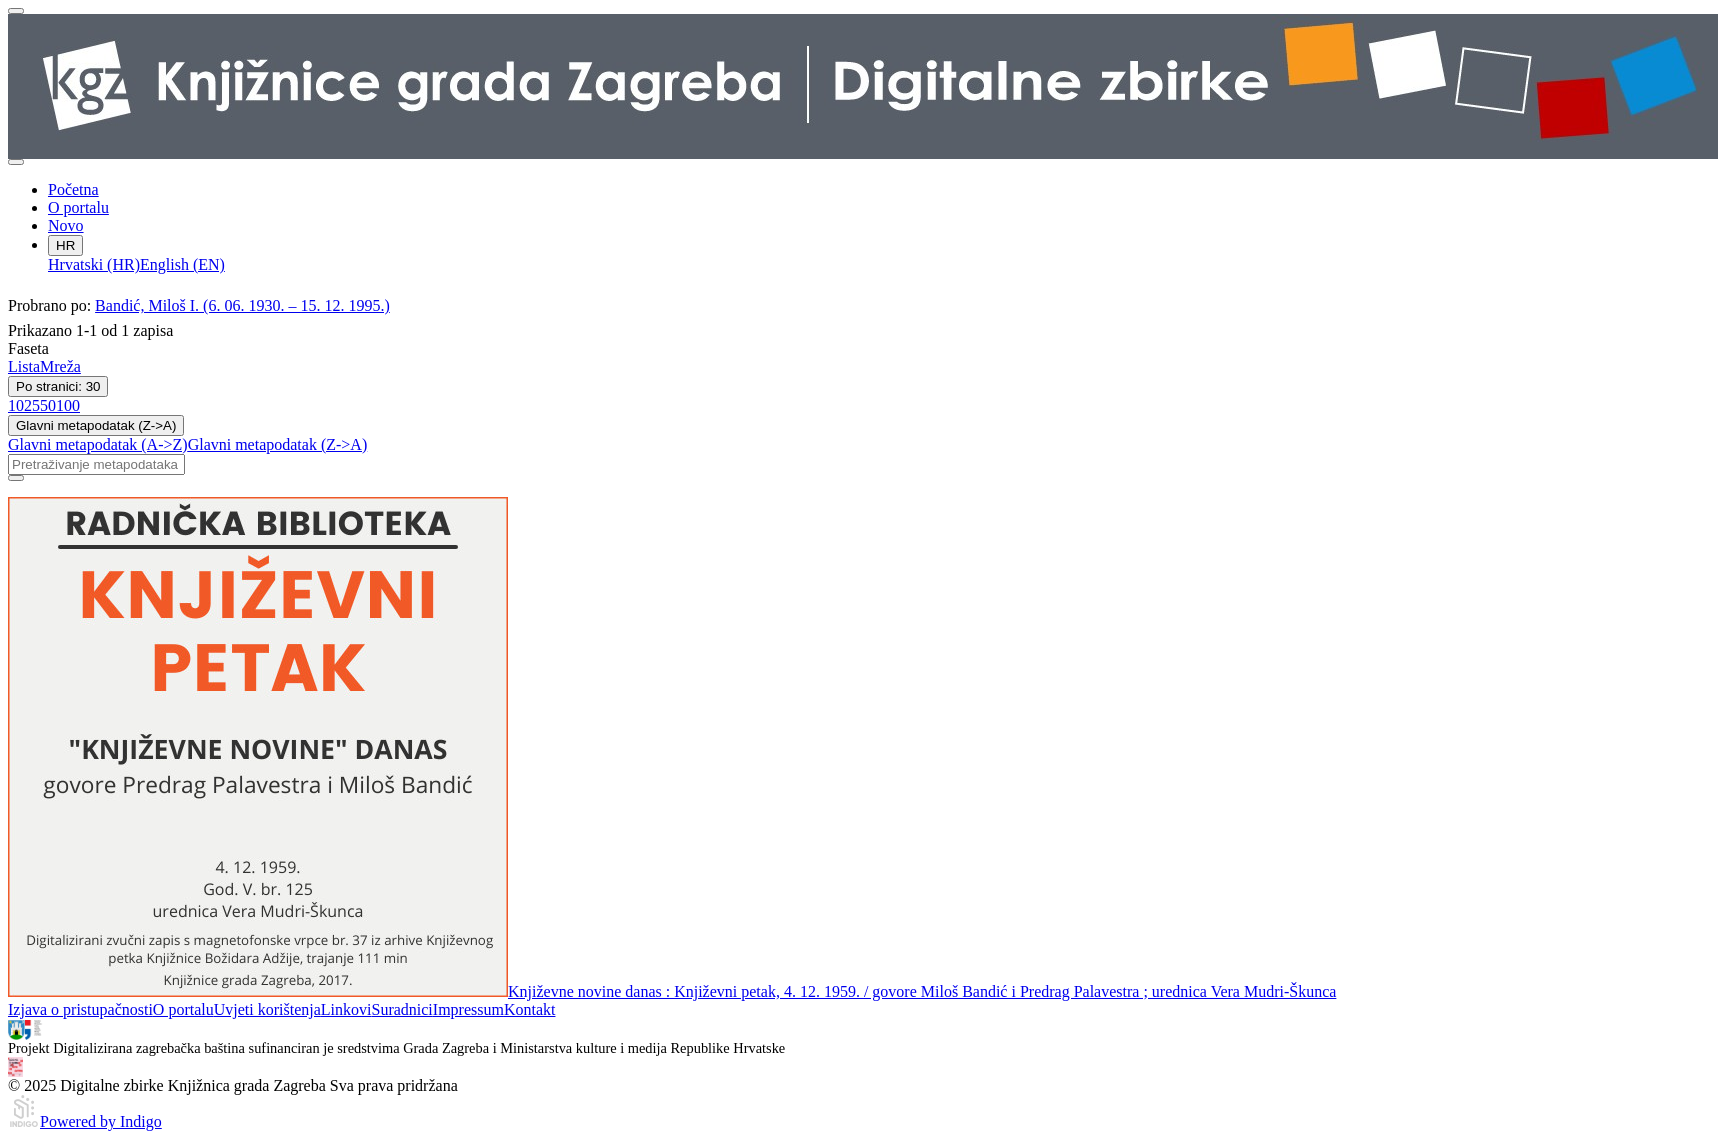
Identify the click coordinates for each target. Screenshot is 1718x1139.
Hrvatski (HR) (94, 264)
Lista (24, 366)
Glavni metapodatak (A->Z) (98, 444)
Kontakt (530, 1009)
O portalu (78, 207)
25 (32, 405)
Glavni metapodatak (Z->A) (96, 425)
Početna (73, 189)
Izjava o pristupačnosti (80, 1009)
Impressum (468, 1009)
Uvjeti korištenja (267, 1009)
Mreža (60, 366)
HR (65, 245)
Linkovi (346, 1009)
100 (68, 405)
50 (48, 405)
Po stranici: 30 (58, 386)
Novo (66, 225)
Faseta (28, 348)
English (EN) (182, 264)
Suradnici (401, 1009)
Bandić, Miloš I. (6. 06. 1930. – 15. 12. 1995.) (242, 305)
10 (16, 405)
